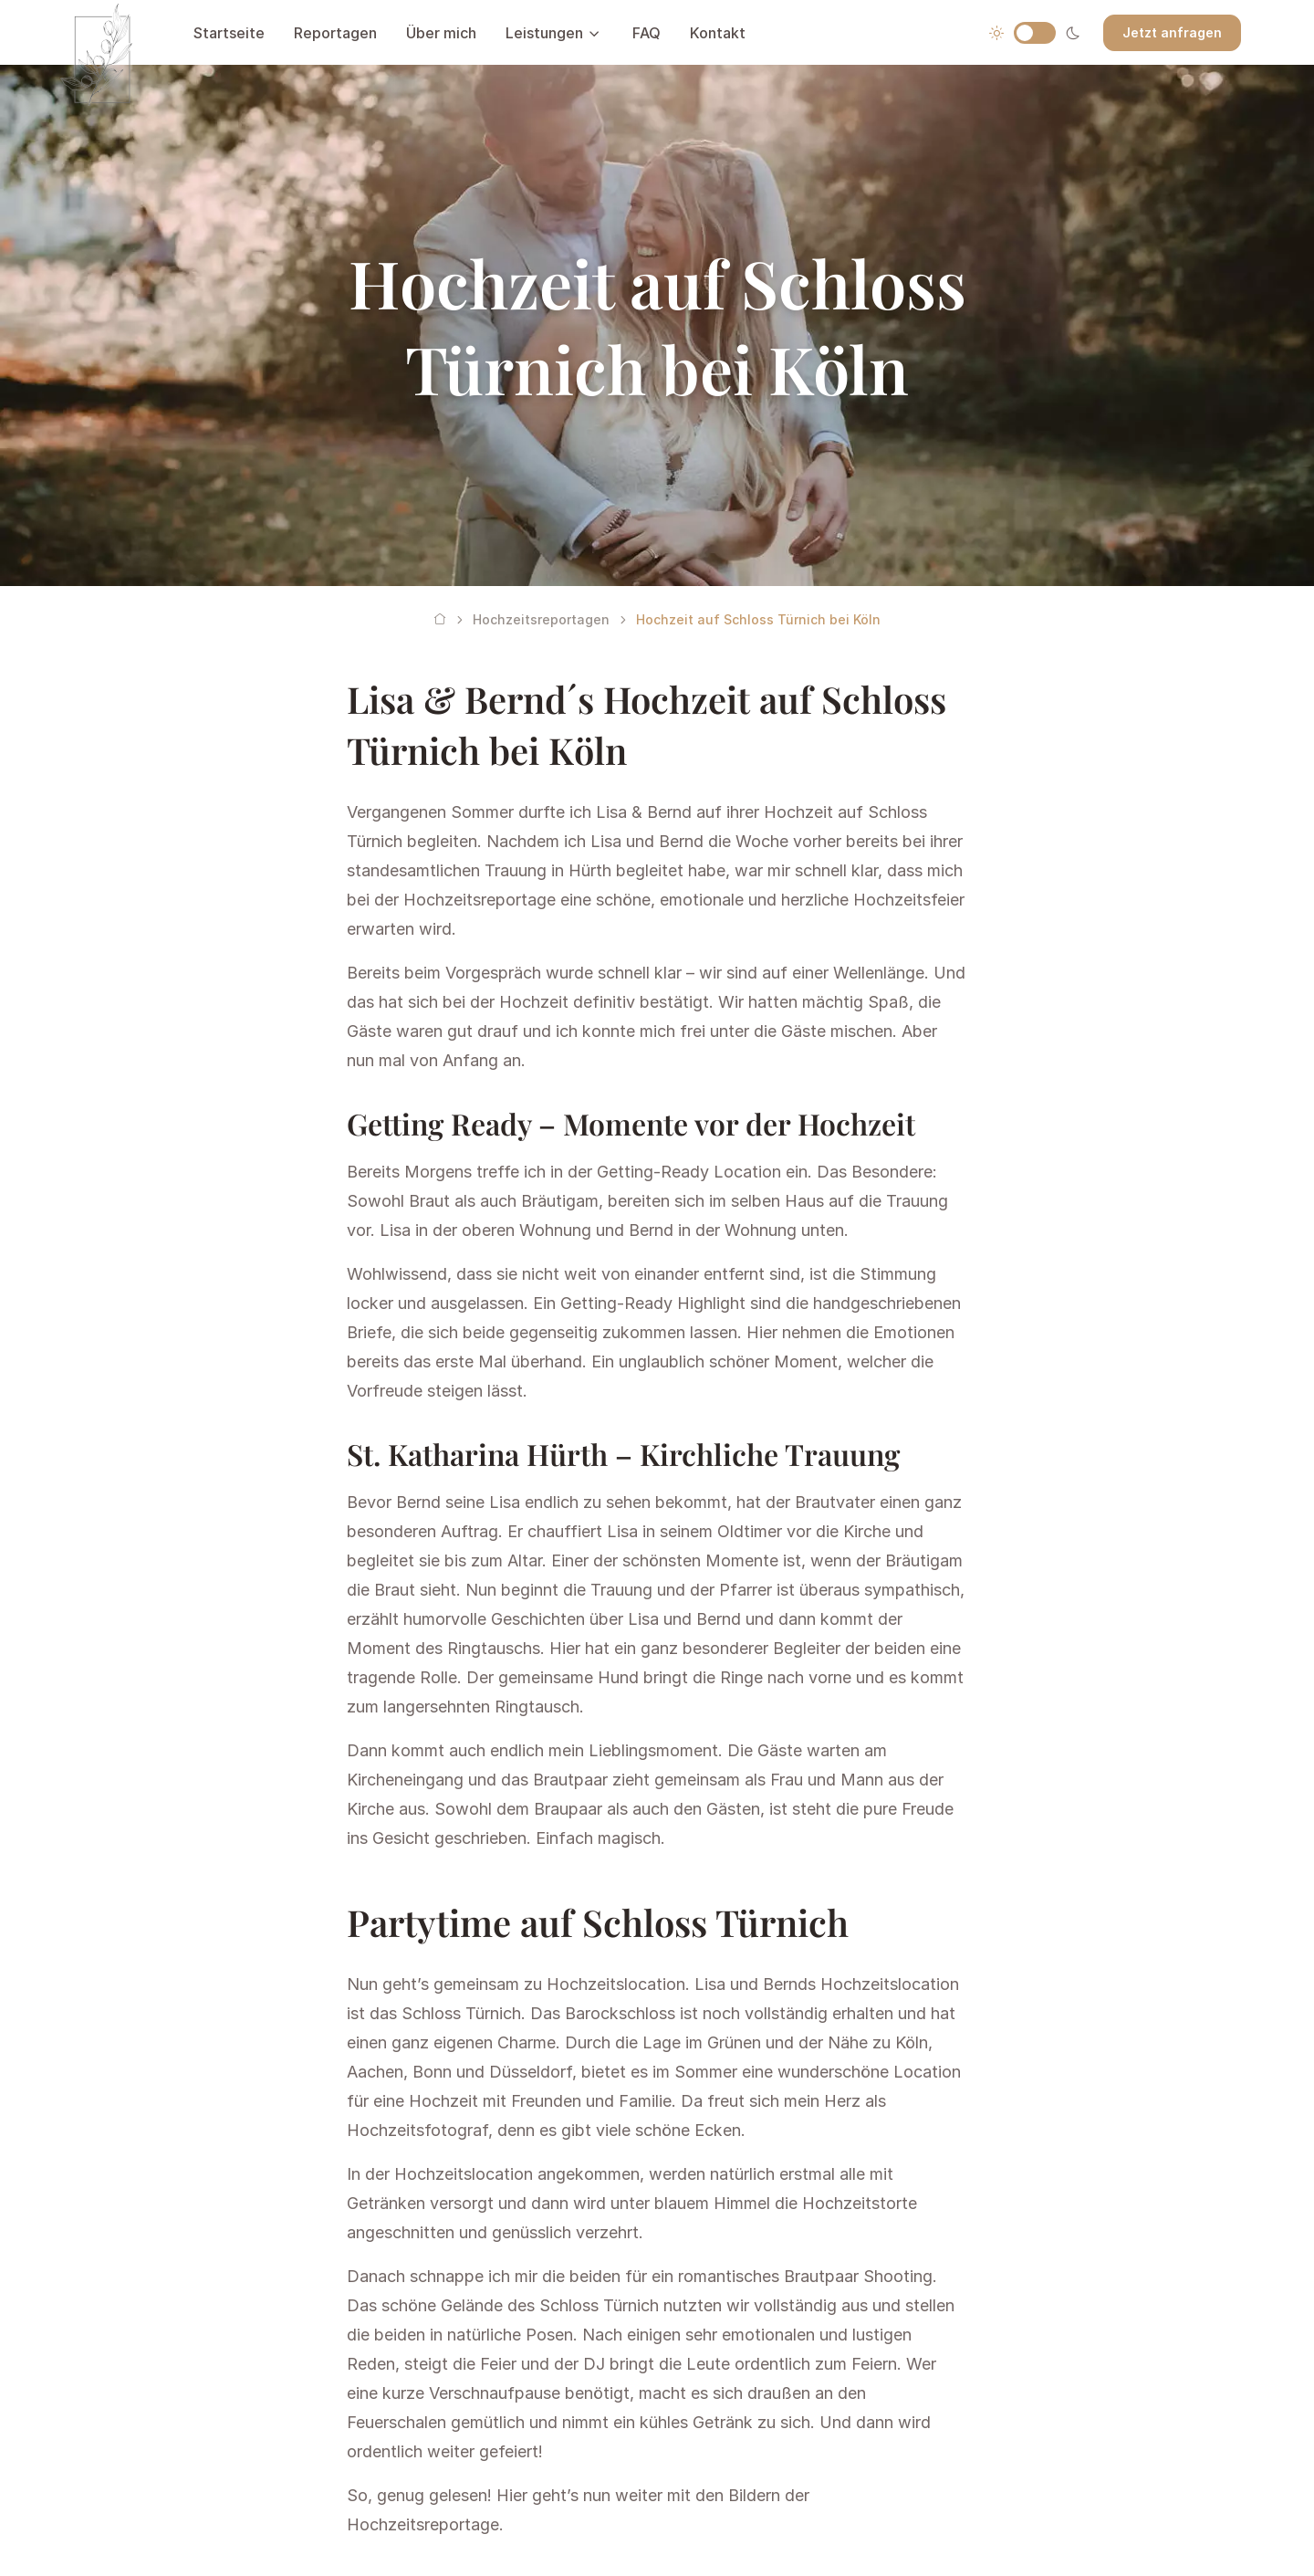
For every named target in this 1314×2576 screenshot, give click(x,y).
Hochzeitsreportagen (541, 619)
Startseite (229, 33)
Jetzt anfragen (1172, 32)
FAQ (646, 33)
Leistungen (544, 33)
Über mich (441, 33)
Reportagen (335, 33)
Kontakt (718, 33)
